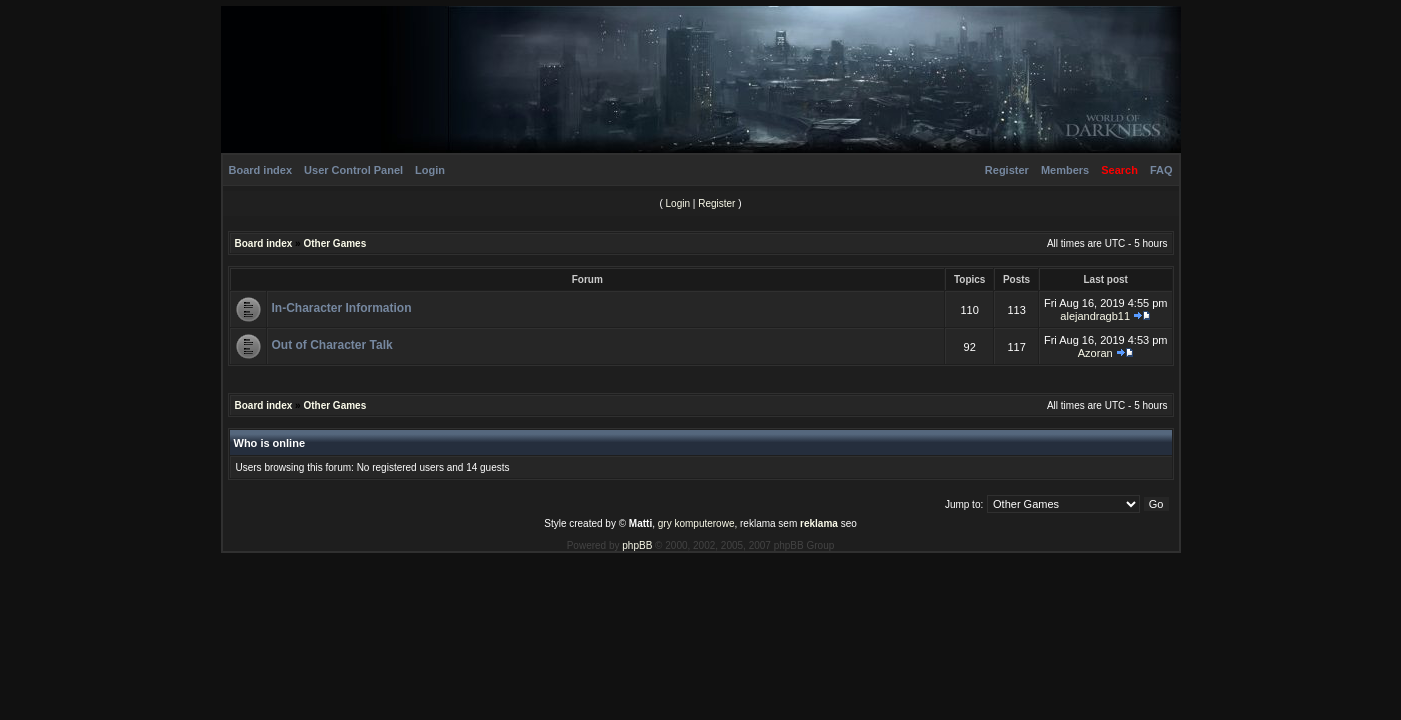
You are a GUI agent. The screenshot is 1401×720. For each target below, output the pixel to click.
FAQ (1161, 170)
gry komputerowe (696, 523)
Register (1007, 170)
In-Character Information (342, 308)
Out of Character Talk (332, 345)
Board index (261, 170)
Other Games (334, 243)
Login (430, 170)
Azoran (1095, 353)
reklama (819, 523)
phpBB (637, 545)
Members (1065, 170)
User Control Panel (353, 170)
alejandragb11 (1095, 316)
